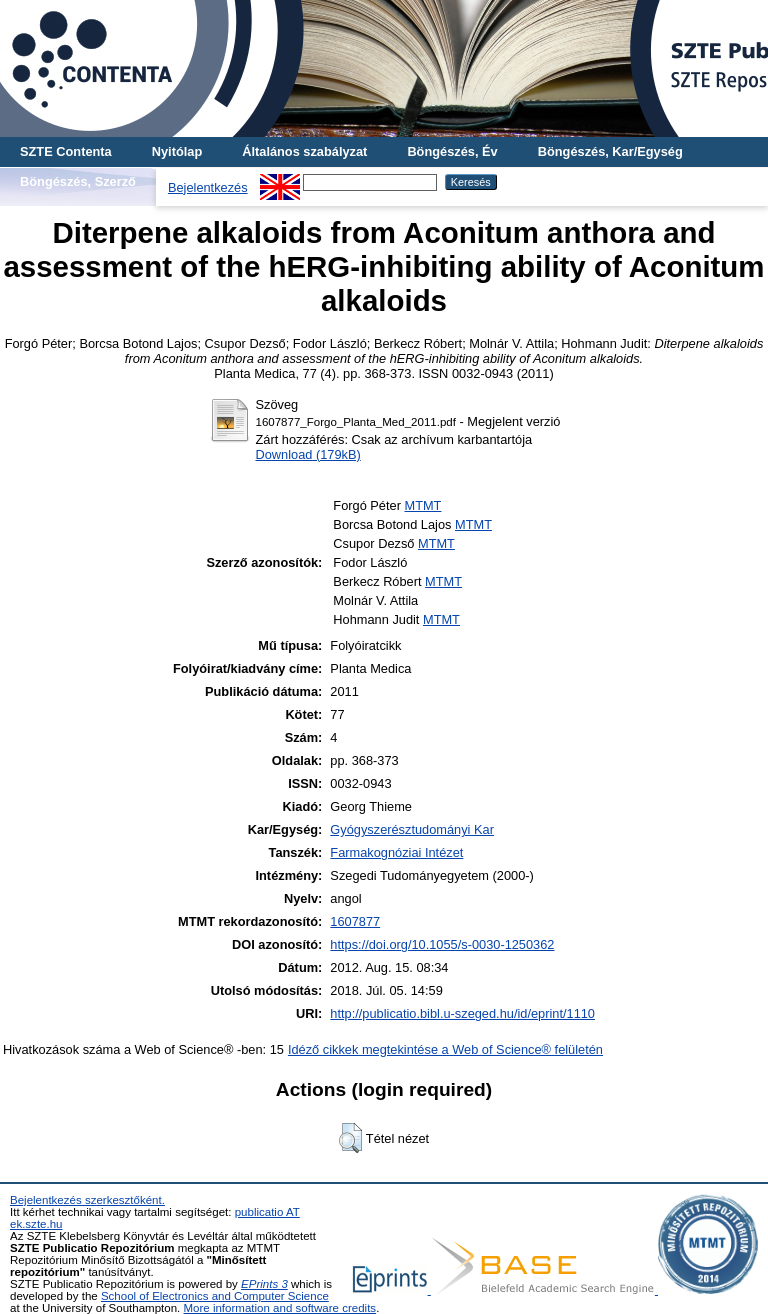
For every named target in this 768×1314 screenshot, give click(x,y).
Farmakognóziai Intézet (396, 852)
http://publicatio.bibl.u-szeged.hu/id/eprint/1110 (462, 1013)
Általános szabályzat (304, 151)
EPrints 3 (264, 1284)
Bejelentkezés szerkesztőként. (87, 1200)
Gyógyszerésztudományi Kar (412, 829)
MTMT (422, 505)
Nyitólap (177, 151)
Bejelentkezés (208, 187)
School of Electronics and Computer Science (215, 1296)
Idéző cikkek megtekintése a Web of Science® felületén (445, 1049)
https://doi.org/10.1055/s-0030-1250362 (442, 944)
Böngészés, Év (452, 151)
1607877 (355, 921)
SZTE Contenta (66, 151)
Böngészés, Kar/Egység (610, 151)
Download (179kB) (308, 454)
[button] (350, 1138)
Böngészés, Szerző (78, 181)
